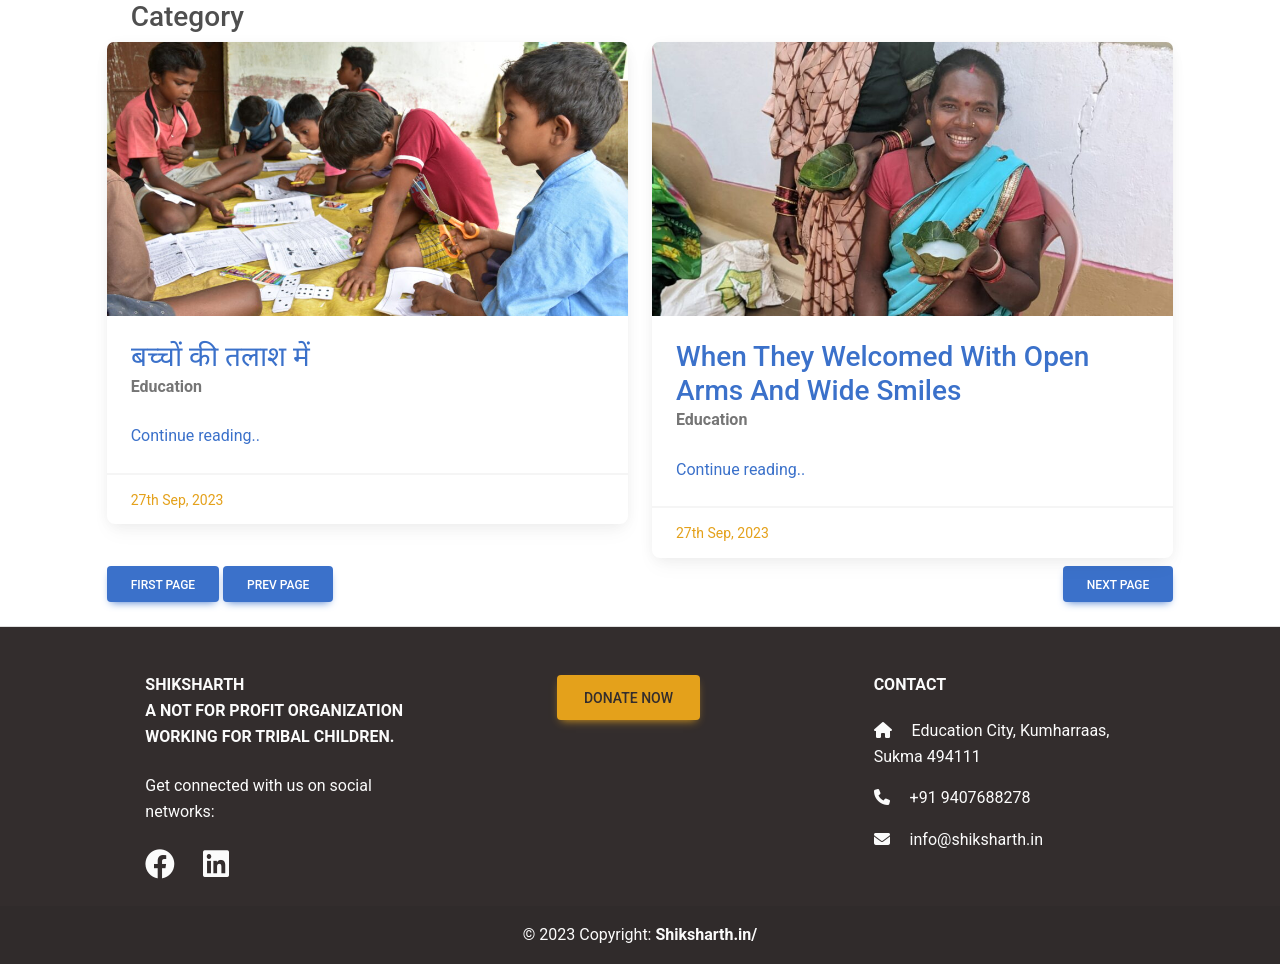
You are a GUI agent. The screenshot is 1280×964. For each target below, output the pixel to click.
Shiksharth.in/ (706, 934)
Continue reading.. (195, 435)
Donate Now (628, 698)
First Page (163, 585)
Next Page (1118, 585)
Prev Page (278, 585)
